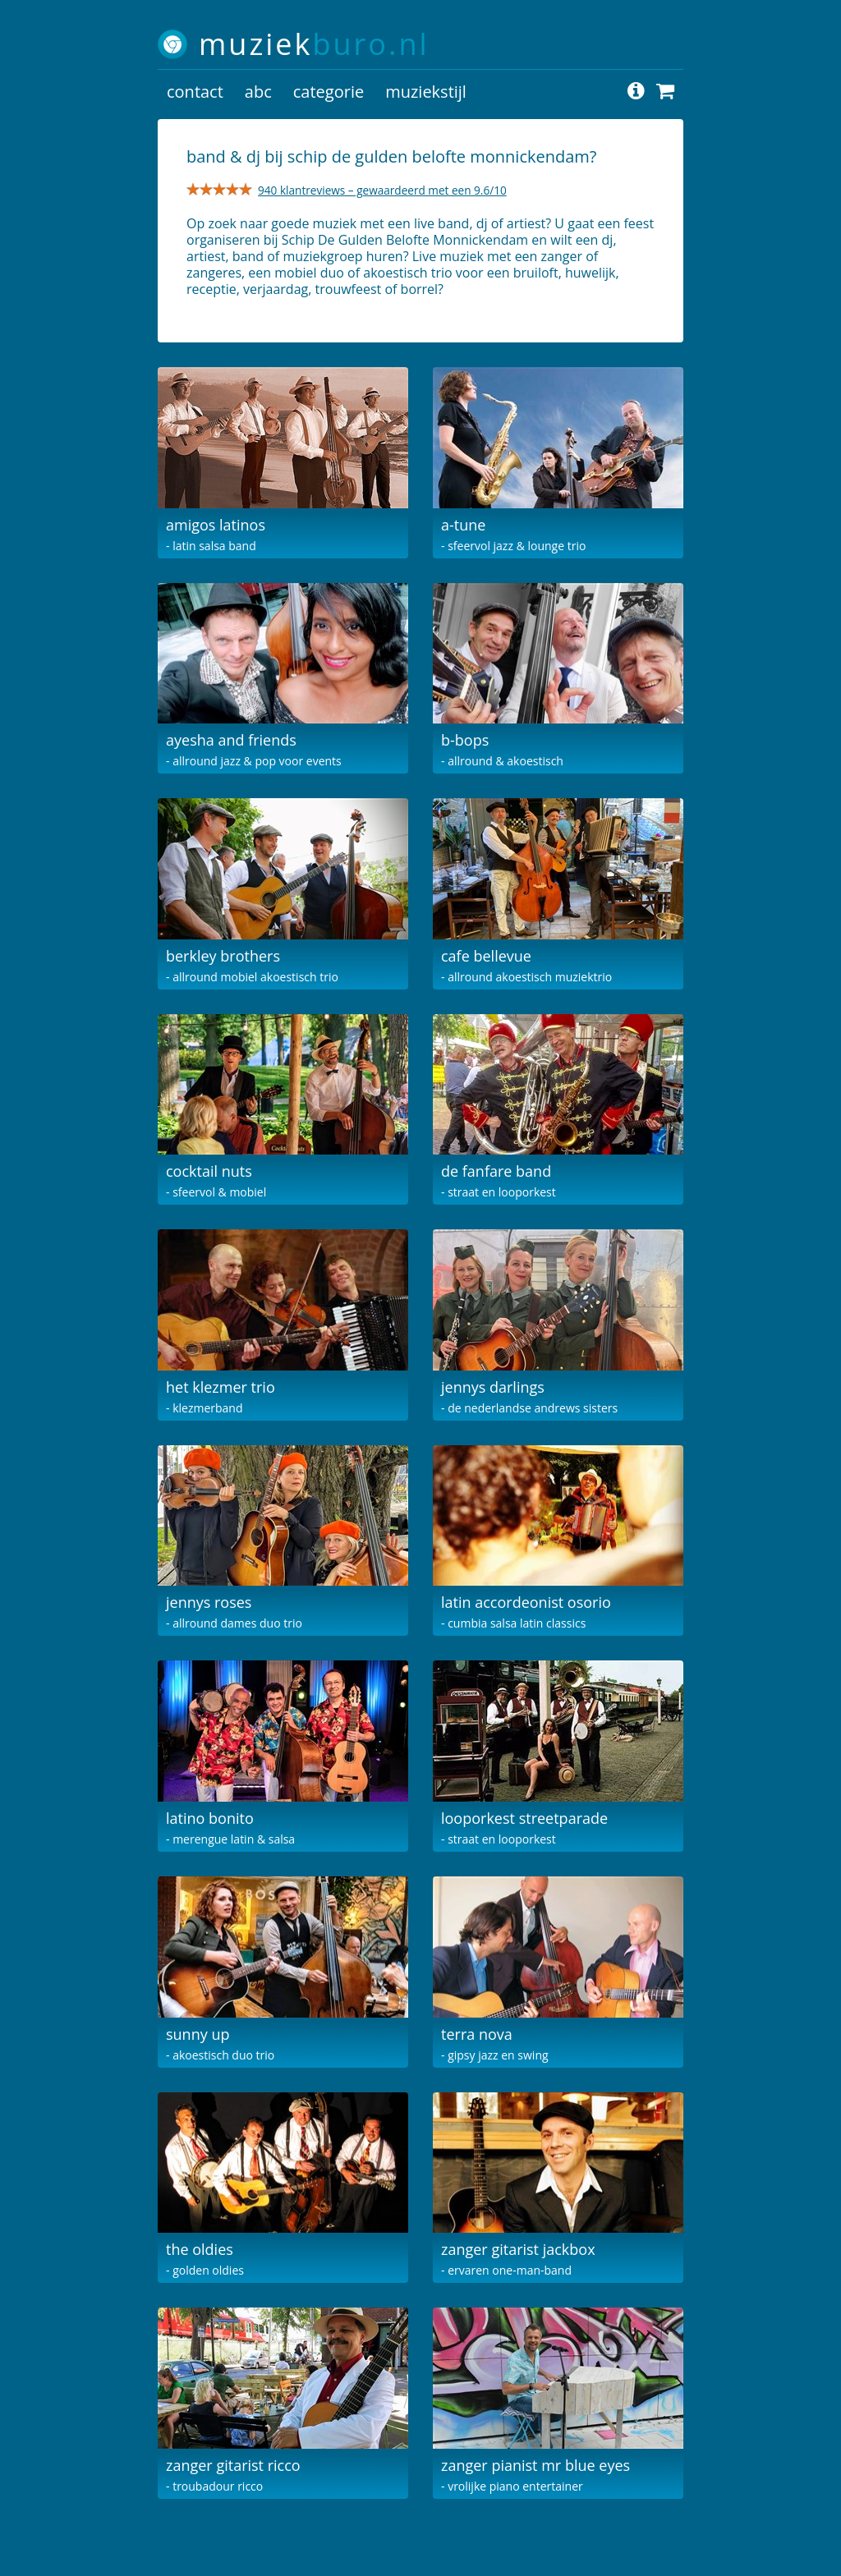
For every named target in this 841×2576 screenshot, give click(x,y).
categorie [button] (328, 91)
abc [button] (258, 91)
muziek (314, 44)
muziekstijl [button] (425, 91)
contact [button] (195, 91)
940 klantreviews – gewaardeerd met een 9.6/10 (382, 190)
